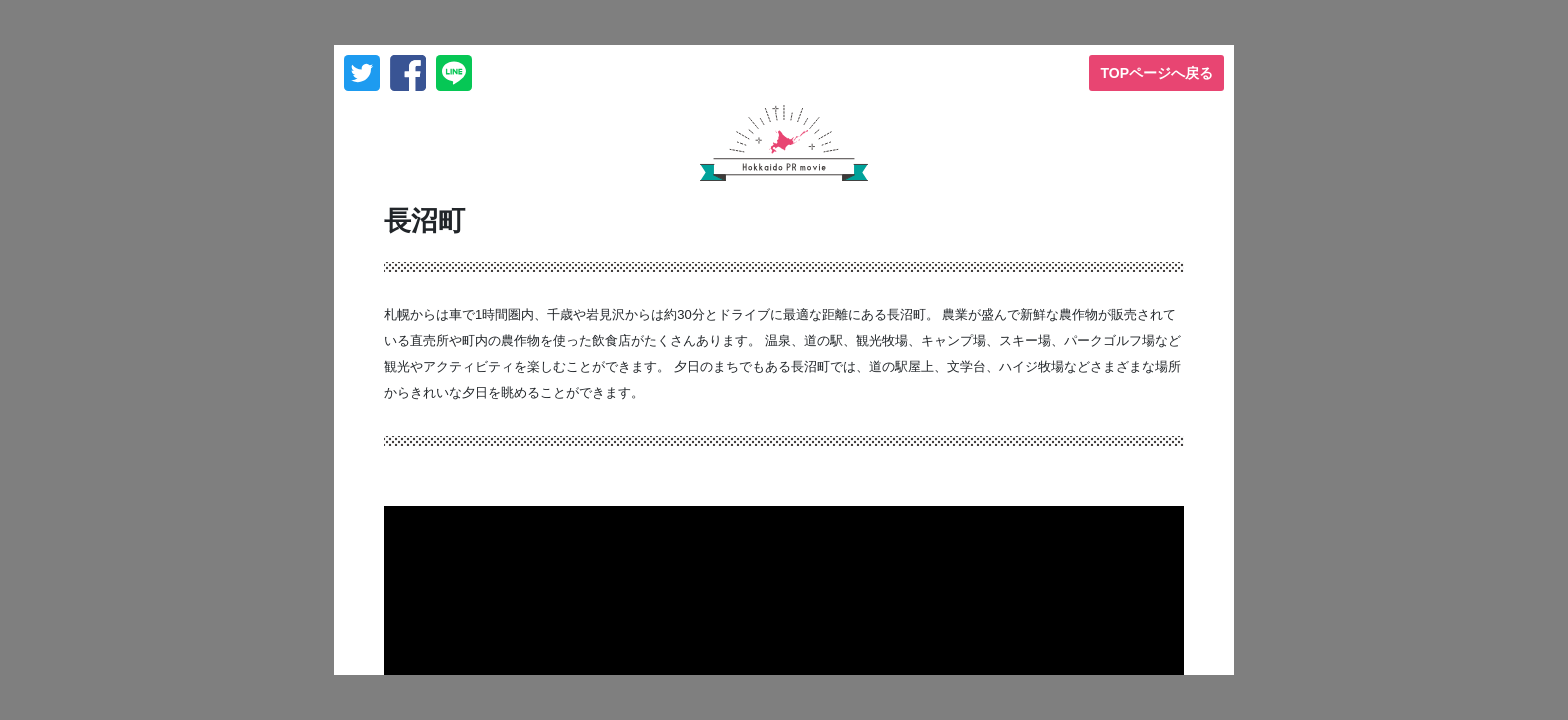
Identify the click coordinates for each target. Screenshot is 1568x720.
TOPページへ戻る (1156, 73)
